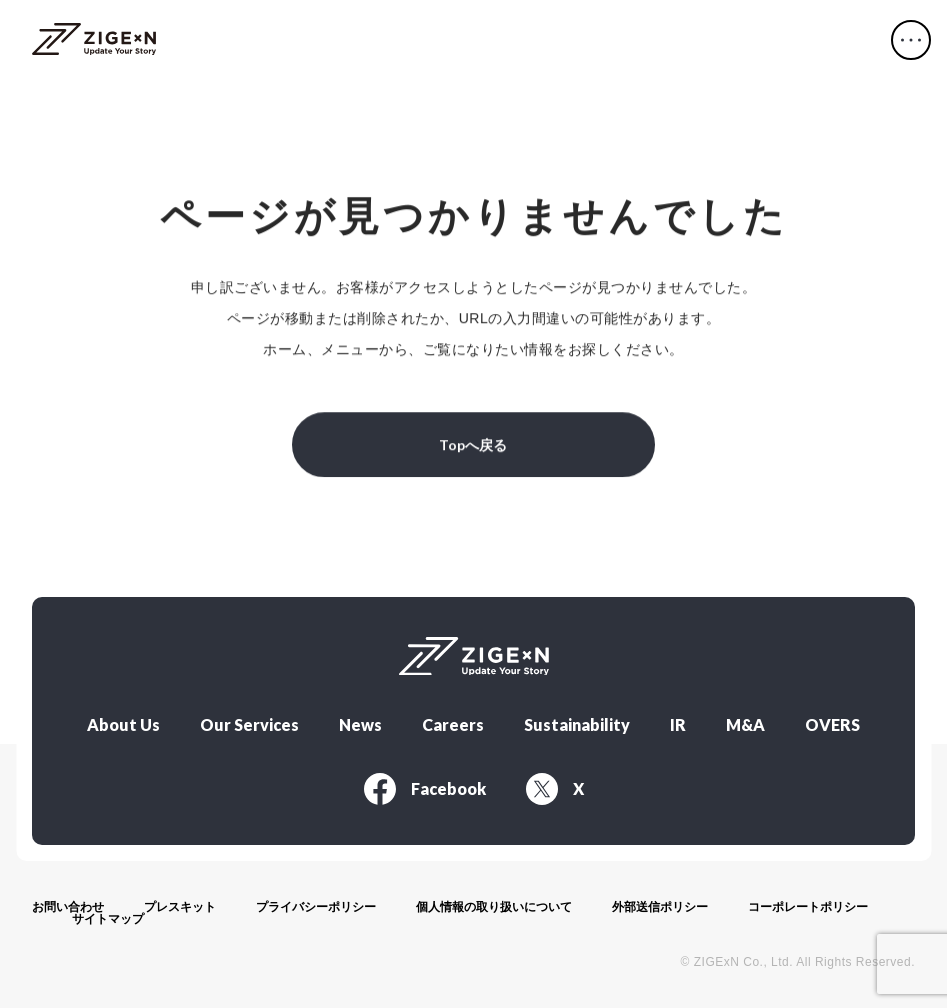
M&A (745, 721)
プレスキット (180, 903)
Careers (453, 721)
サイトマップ (108, 915)
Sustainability (577, 721)
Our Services (249, 721)
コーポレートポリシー (808, 903)
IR (678, 721)
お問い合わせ (68, 903)
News (360, 721)
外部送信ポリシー (660, 903)
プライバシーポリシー (316, 903)
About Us (123, 721)
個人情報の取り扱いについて (494, 903)
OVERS (832, 721)
